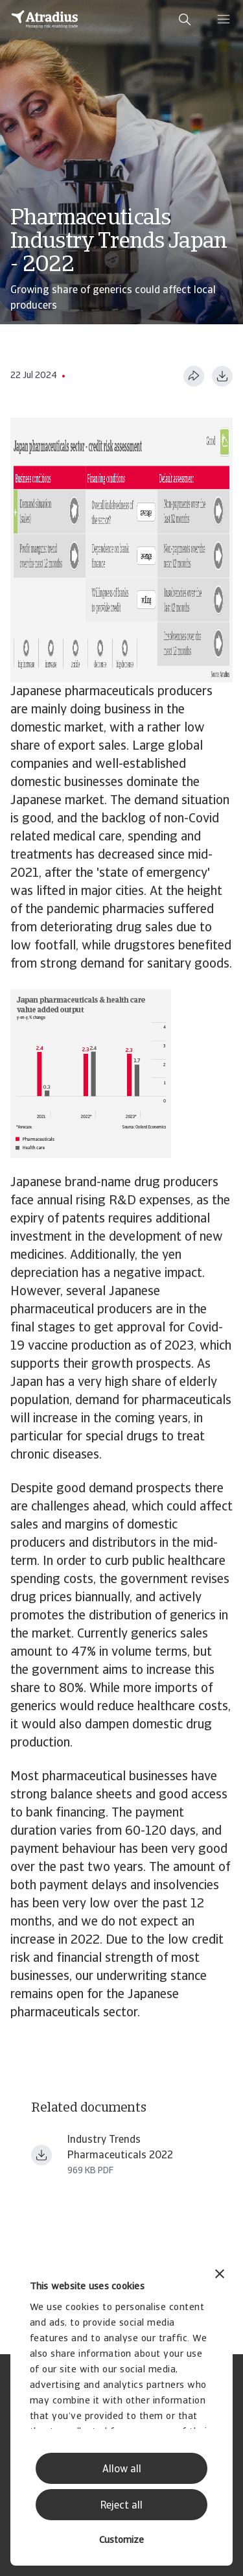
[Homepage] (44, 19)
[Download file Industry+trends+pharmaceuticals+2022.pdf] (41, 2155)
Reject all (121, 2506)
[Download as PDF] (222, 376)
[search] (184, 19)
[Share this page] (193, 376)
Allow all (121, 2469)
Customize (121, 2541)
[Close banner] (219, 2275)
